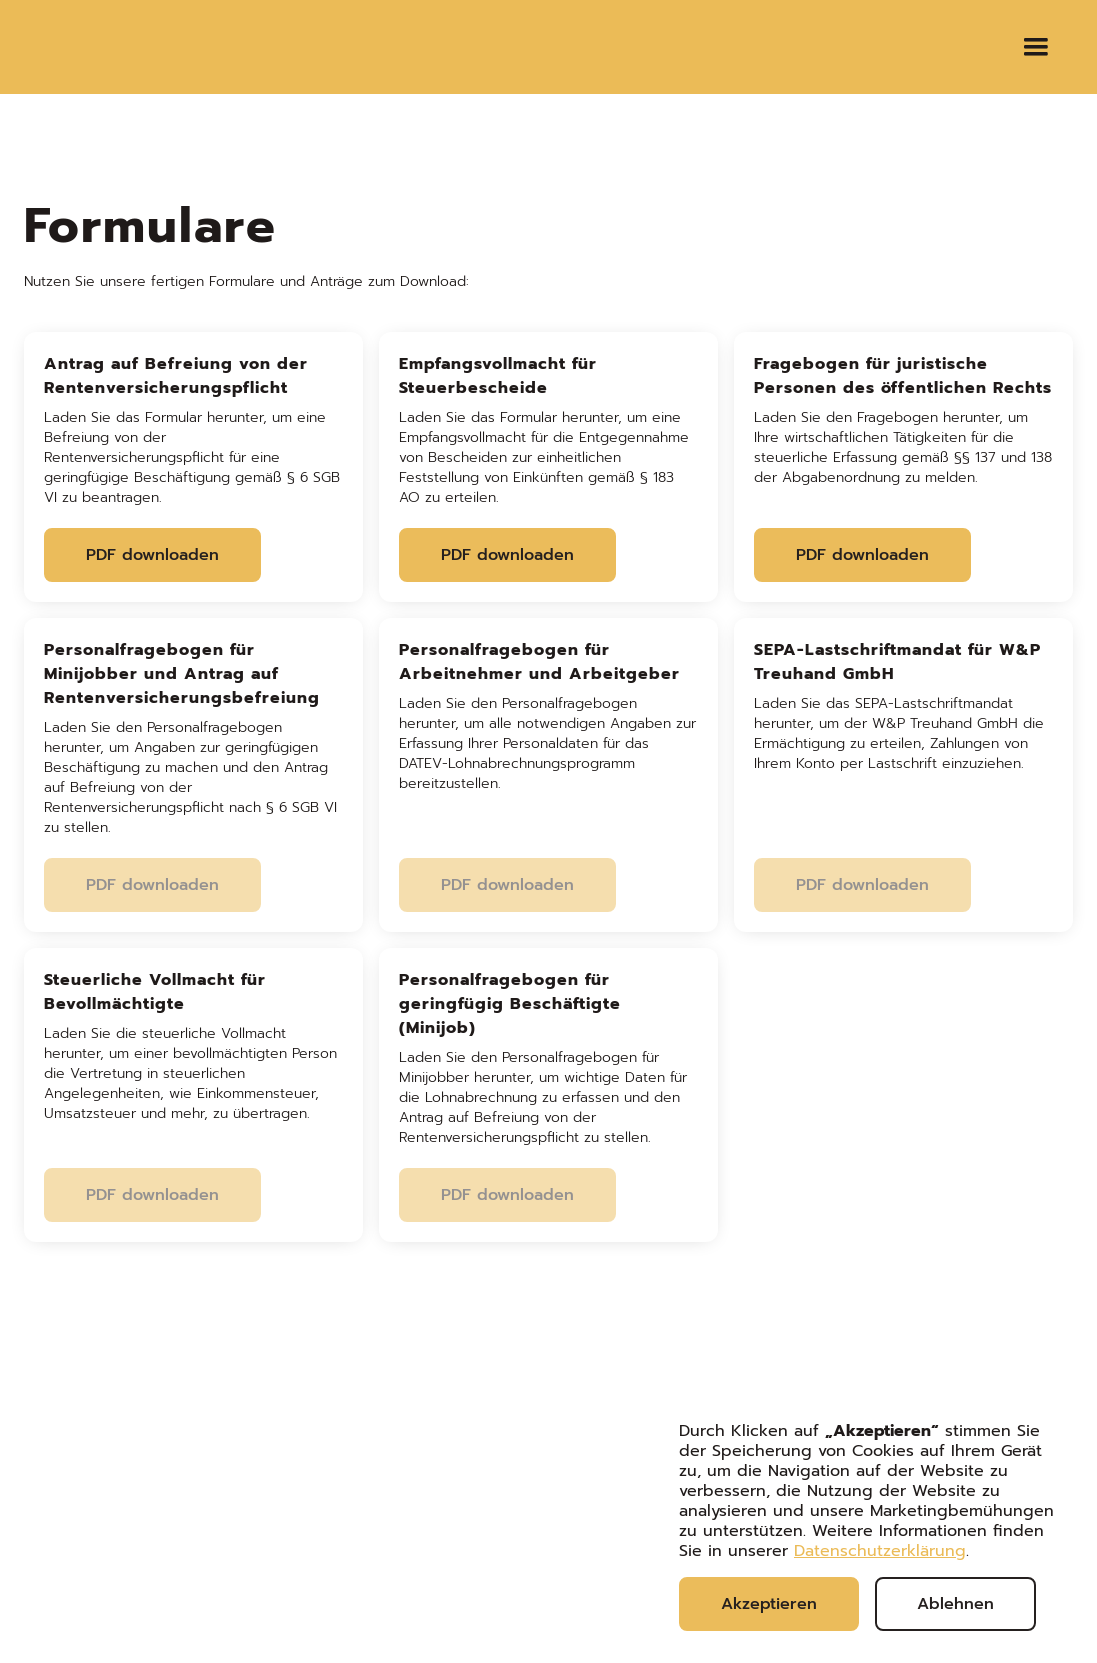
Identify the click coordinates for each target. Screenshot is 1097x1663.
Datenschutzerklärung (880, 1551)
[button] (1036, 47)
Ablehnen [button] (955, 1604)
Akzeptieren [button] (769, 1604)
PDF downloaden (152, 555)
